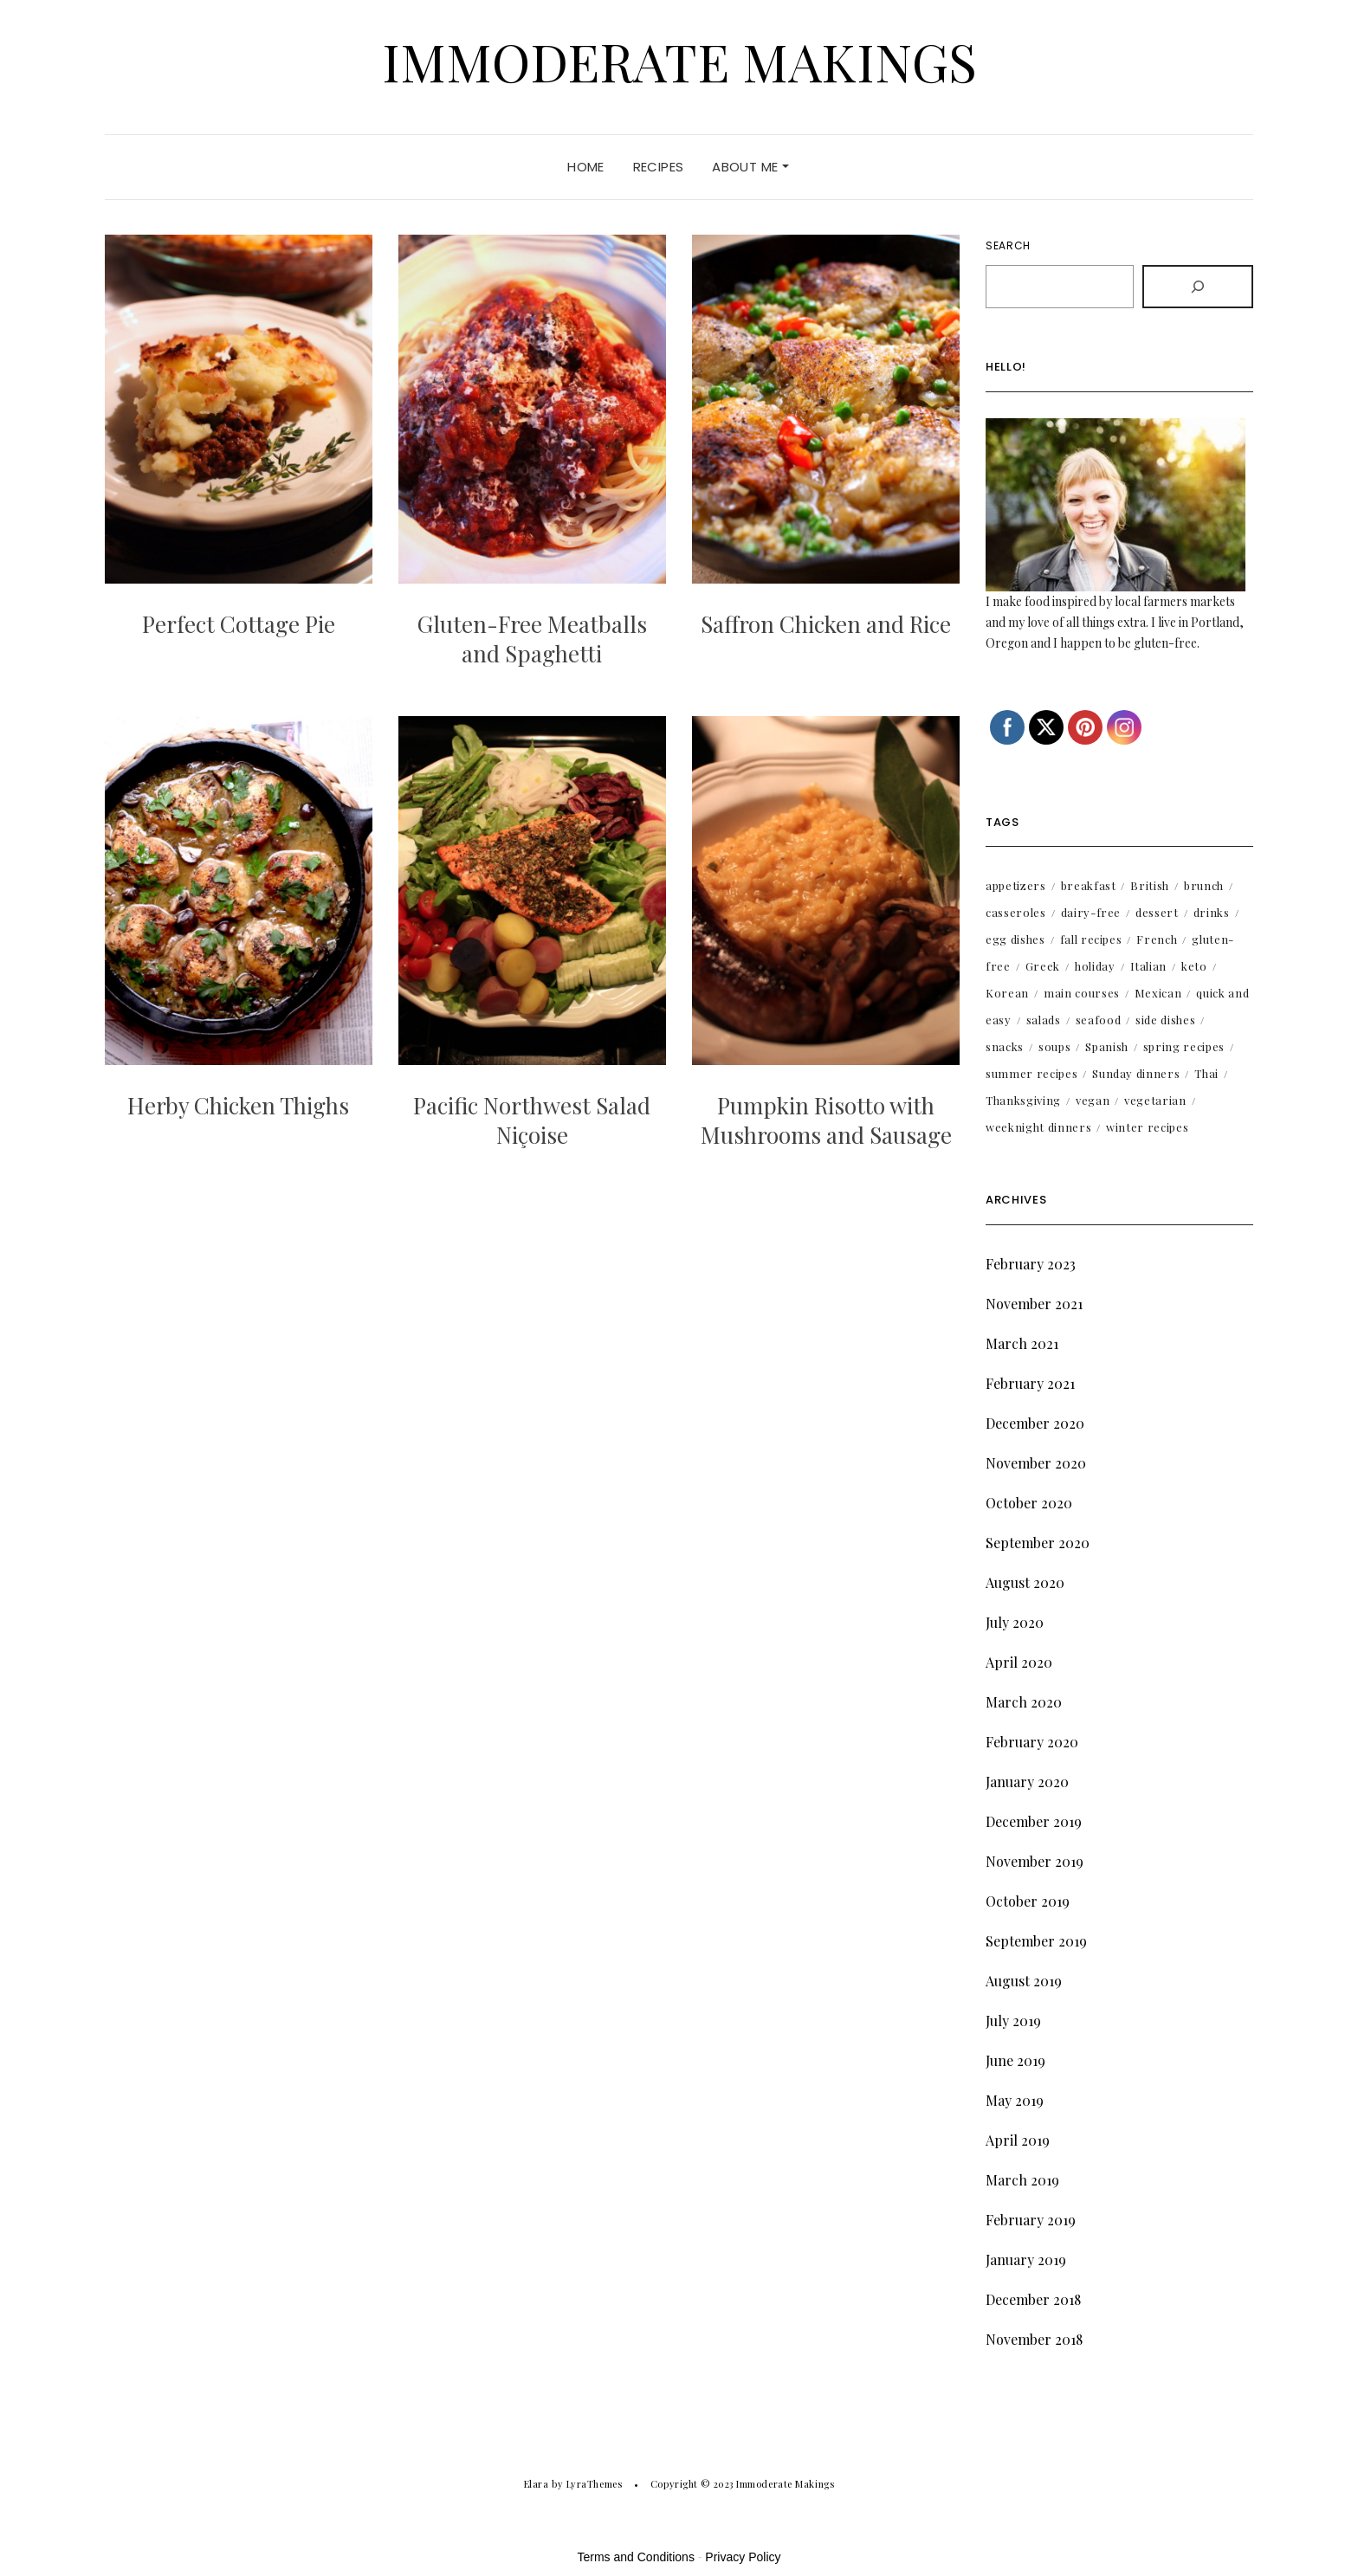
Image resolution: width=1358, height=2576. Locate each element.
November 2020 (1036, 1463)
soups (1054, 1046)
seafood (1099, 1019)
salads (1043, 1019)
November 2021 (1034, 1303)
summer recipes (1031, 1073)
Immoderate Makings (679, 60)
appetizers (1016, 885)
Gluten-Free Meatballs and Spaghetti (532, 638)
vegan (1092, 1100)
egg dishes (1015, 939)
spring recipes (1184, 1046)
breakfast (1088, 885)
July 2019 (1013, 2020)
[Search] (1197, 286)
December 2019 (1034, 1821)
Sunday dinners (1136, 1073)
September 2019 (1036, 1941)
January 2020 (1027, 1781)
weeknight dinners (1038, 1127)
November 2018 (1034, 2339)
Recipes (658, 167)
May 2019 (1015, 2100)
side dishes (1165, 1019)
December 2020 (1035, 1423)
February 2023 (1031, 1264)
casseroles (1016, 912)
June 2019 (1015, 2060)
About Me (750, 167)
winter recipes (1147, 1127)
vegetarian (1155, 1100)
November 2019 (1034, 1861)
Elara (536, 2483)
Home (586, 167)
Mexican (1158, 992)
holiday (1095, 966)
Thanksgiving (1023, 1100)
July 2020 (1015, 1622)
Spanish (1106, 1046)
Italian (1148, 966)
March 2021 (1022, 1343)
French (1156, 939)
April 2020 (1019, 1662)
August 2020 (1025, 1582)
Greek (1042, 966)
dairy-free (1091, 912)
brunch (1204, 885)
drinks (1211, 912)
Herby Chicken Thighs (238, 1105)
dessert (1157, 912)
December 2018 (1033, 2299)
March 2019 (1022, 2180)
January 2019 (1026, 2259)
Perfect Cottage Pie (238, 624)
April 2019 (1018, 2140)
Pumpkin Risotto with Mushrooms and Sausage (826, 1120)
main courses (1082, 992)
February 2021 (1030, 1383)
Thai (1206, 1073)
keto (1194, 966)
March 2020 (1024, 1702)
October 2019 (1028, 1901)
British (1149, 885)
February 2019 (1031, 2220)
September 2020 (1038, 1542)
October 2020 (1029, 1503)
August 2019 (1024, 1981)
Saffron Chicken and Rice (826, 624)
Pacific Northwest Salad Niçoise (531, 1120)
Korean (1007, 992)
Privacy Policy (742, 2557)
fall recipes (1091, 939)
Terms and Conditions (636, 2557)
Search (1008, 245)
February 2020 (1032, 1742)
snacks (1005, 1046)
